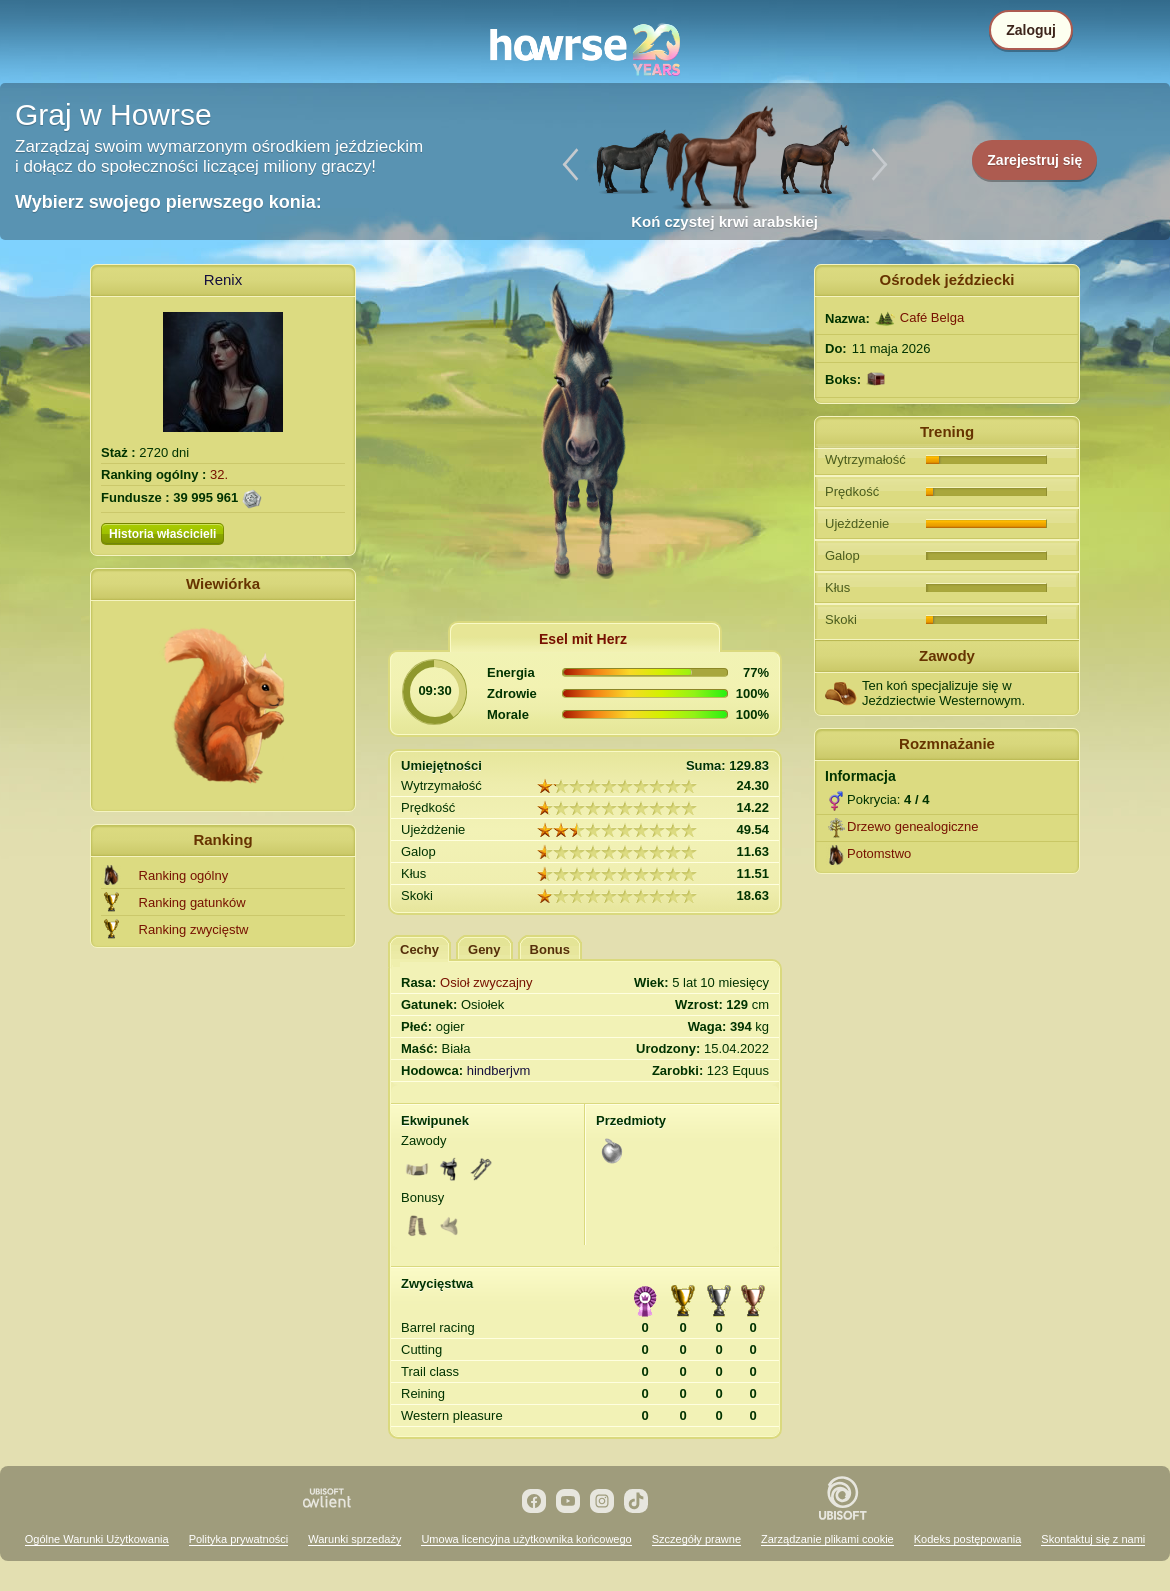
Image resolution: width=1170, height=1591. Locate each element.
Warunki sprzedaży (354, 1539)
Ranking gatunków (192, 902)
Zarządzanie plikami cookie (827, 1539)
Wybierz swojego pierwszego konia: (168, 202)
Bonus (550, 949)
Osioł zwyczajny (486, 982)
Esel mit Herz (583, 639)
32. (219, 474)
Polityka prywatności (239, 1539)
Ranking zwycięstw (194, 929)
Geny (484, 949)
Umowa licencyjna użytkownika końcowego (526, 1539)
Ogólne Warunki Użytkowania (97, 1539)
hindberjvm (499, 1070)
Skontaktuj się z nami (1093, 1539)
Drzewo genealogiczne (913, 826)
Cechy (419, 949)
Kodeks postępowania (968, 1539)
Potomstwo (879, 853)
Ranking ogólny (184, 875)
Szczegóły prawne (696, 1539)
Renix (223, 279)
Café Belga (932, 317)
